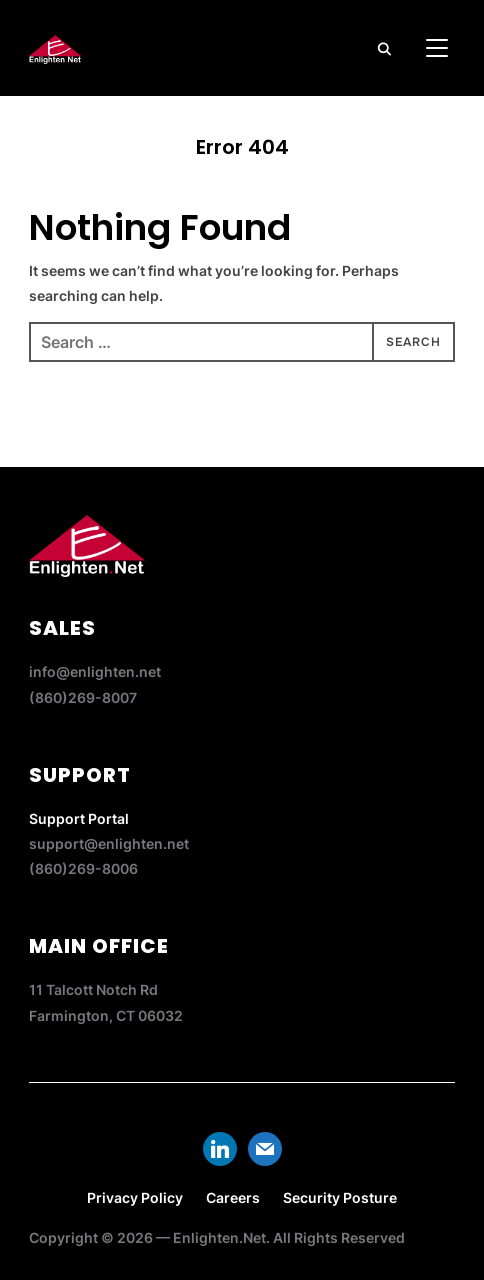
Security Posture (340, 1197)
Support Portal (79, 818)
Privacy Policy (135, 1197)
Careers (233, 1197)
